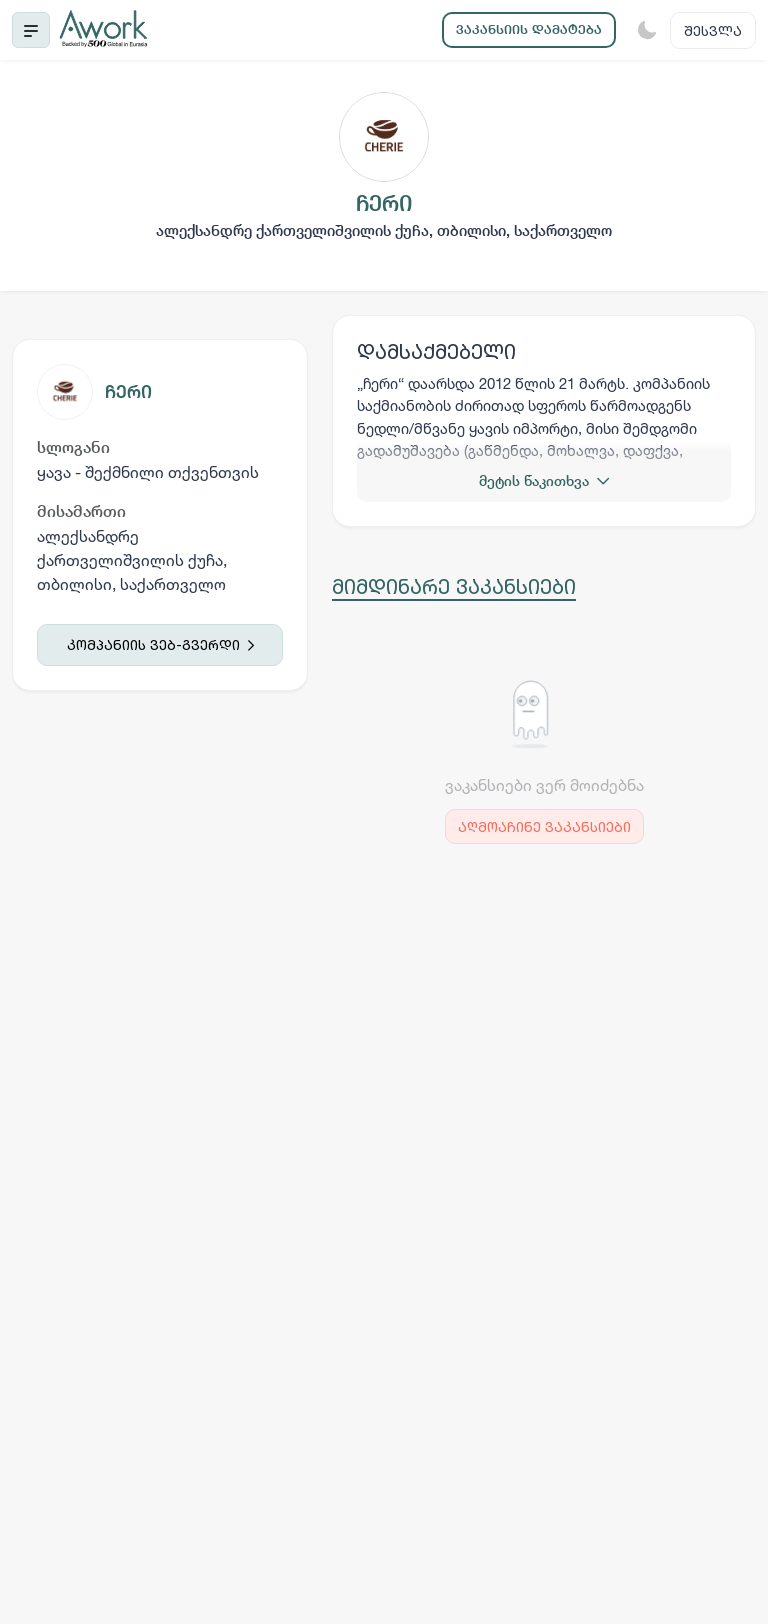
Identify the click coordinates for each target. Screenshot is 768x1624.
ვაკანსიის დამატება (529, 29)
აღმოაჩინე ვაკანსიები (544, 826)
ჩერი (128, 391)
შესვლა (713, 30)
